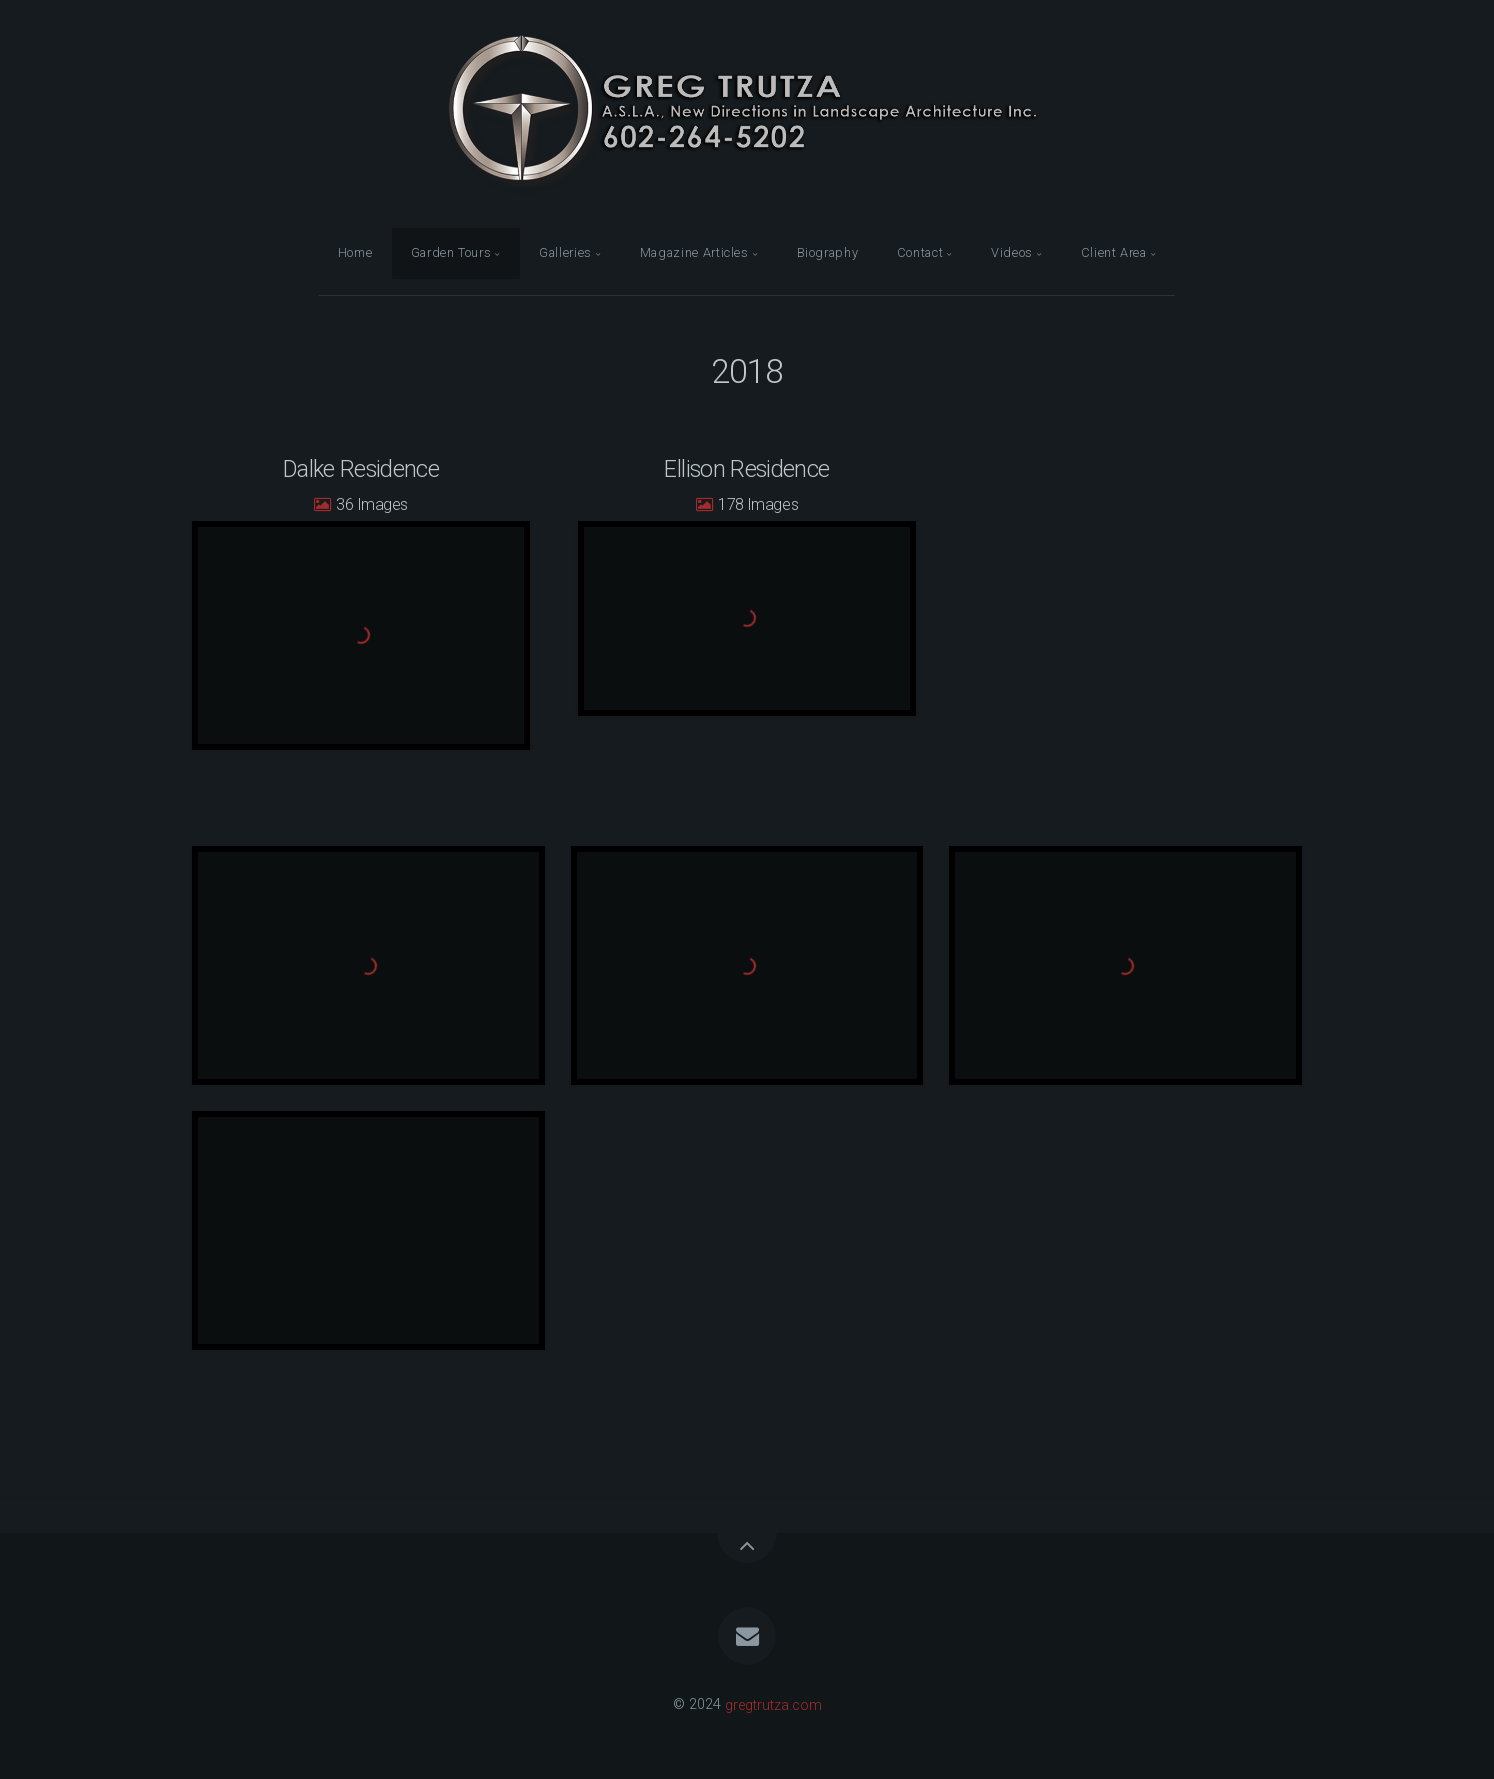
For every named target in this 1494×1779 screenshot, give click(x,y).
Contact (920, 252)
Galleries (565, 252)
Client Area (1114, 252)
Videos (1012, 252)
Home (355, 252)
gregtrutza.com (773, 1704)
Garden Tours (451, 252)
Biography (828, 252)
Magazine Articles (694, 252)
